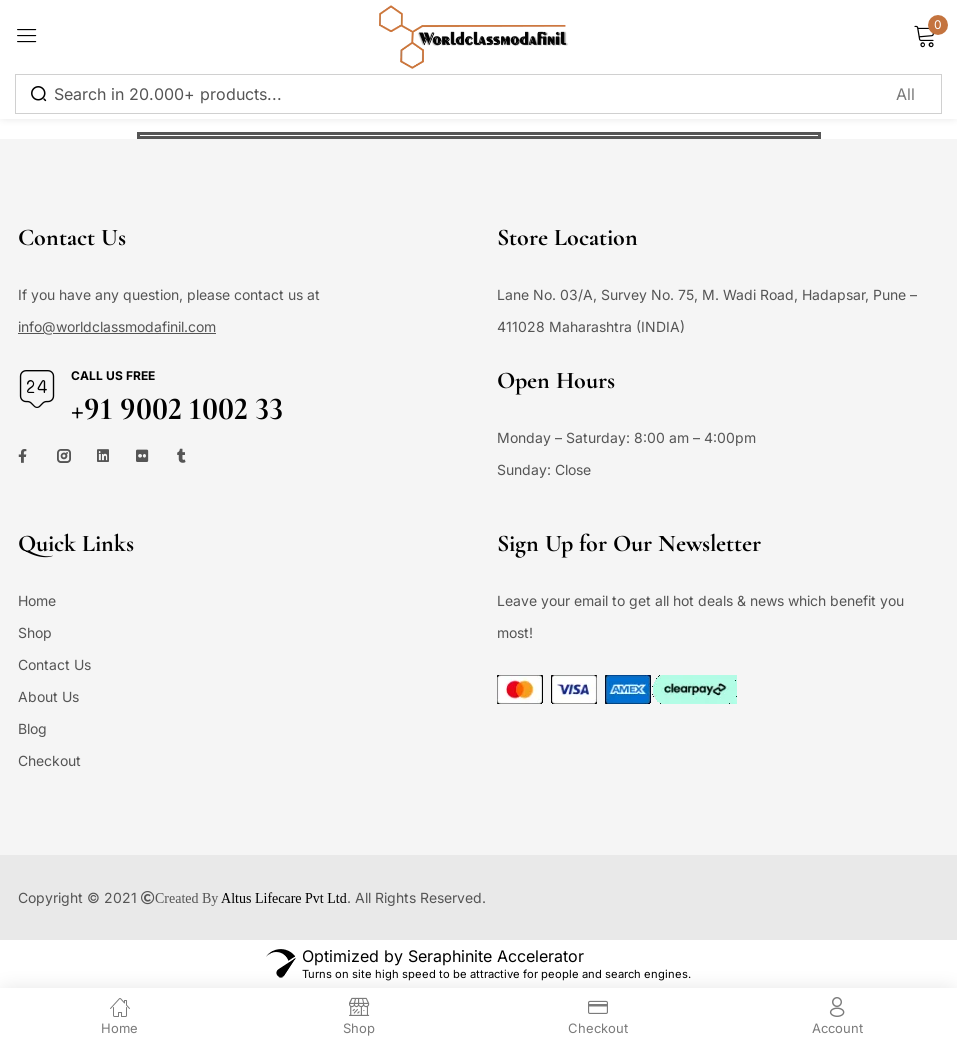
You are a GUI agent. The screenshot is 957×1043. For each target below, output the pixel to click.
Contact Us (54, 664)
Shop (35, 632)
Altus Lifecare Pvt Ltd (284, 898)
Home (37, 600)
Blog (32, 728)
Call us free (113, 375)
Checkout (49, 760)
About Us (48, 696)
